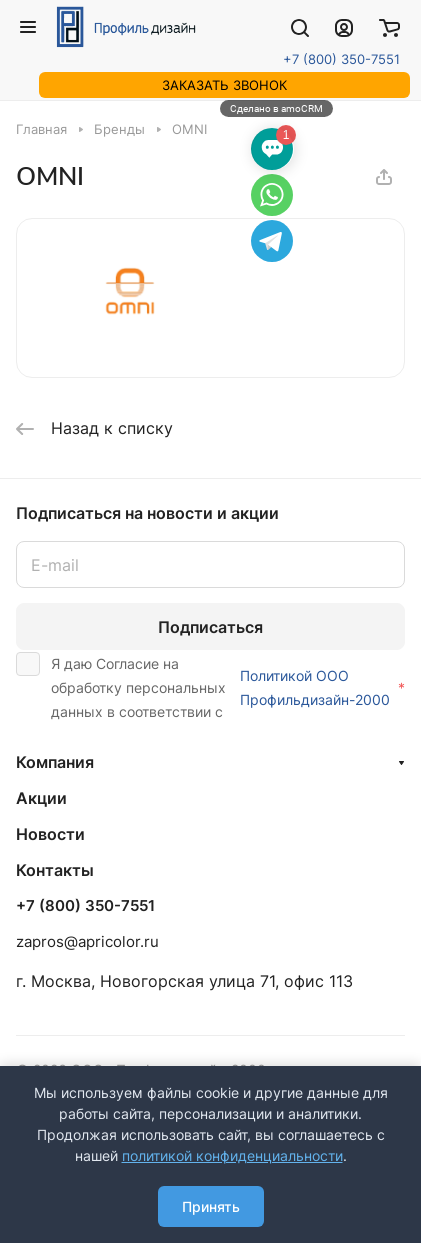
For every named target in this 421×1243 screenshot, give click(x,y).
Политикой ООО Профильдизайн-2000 (315, 687)
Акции (41, 798)
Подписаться (210, 627)
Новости (50, 834)
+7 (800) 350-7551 (341, 59)
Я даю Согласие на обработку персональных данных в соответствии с (210, 686)
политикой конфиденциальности (232, 1155)
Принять (211, 1206)
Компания (55, 762)
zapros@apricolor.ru (87, 941)
